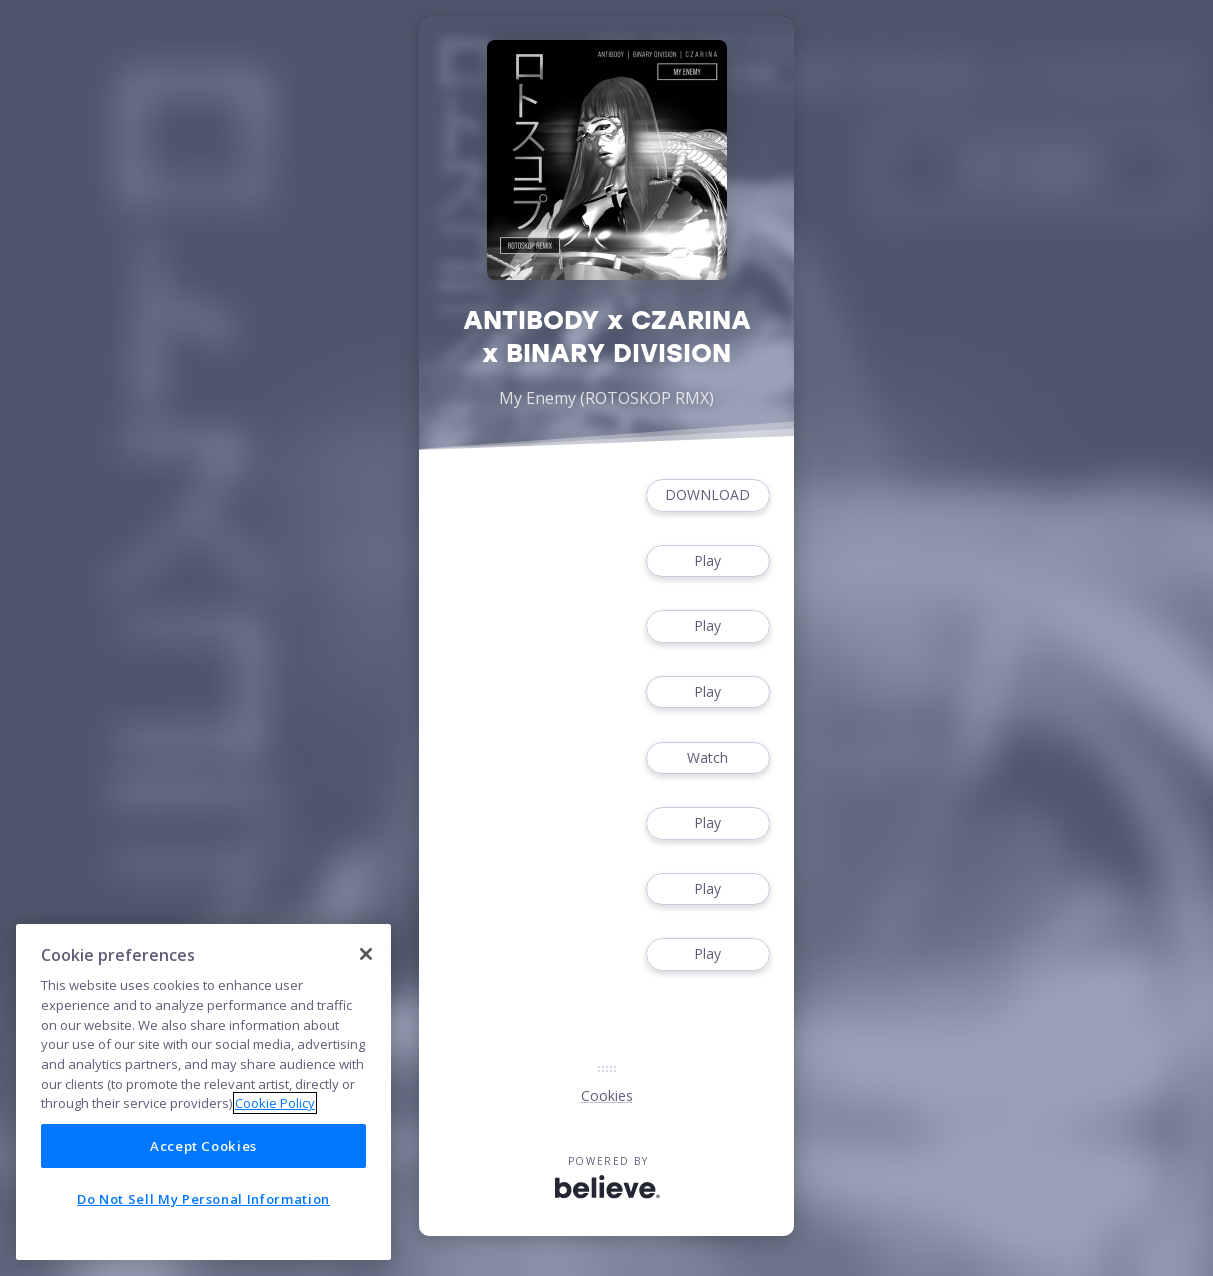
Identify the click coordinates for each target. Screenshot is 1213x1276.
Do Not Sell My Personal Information (203, 1199)
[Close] (366, 954)
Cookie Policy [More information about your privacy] (275, 1103)
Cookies (607, 1095)
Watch (708, 758)
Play (708, 561)
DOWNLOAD (708, 495)
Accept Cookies (203, 1146)
